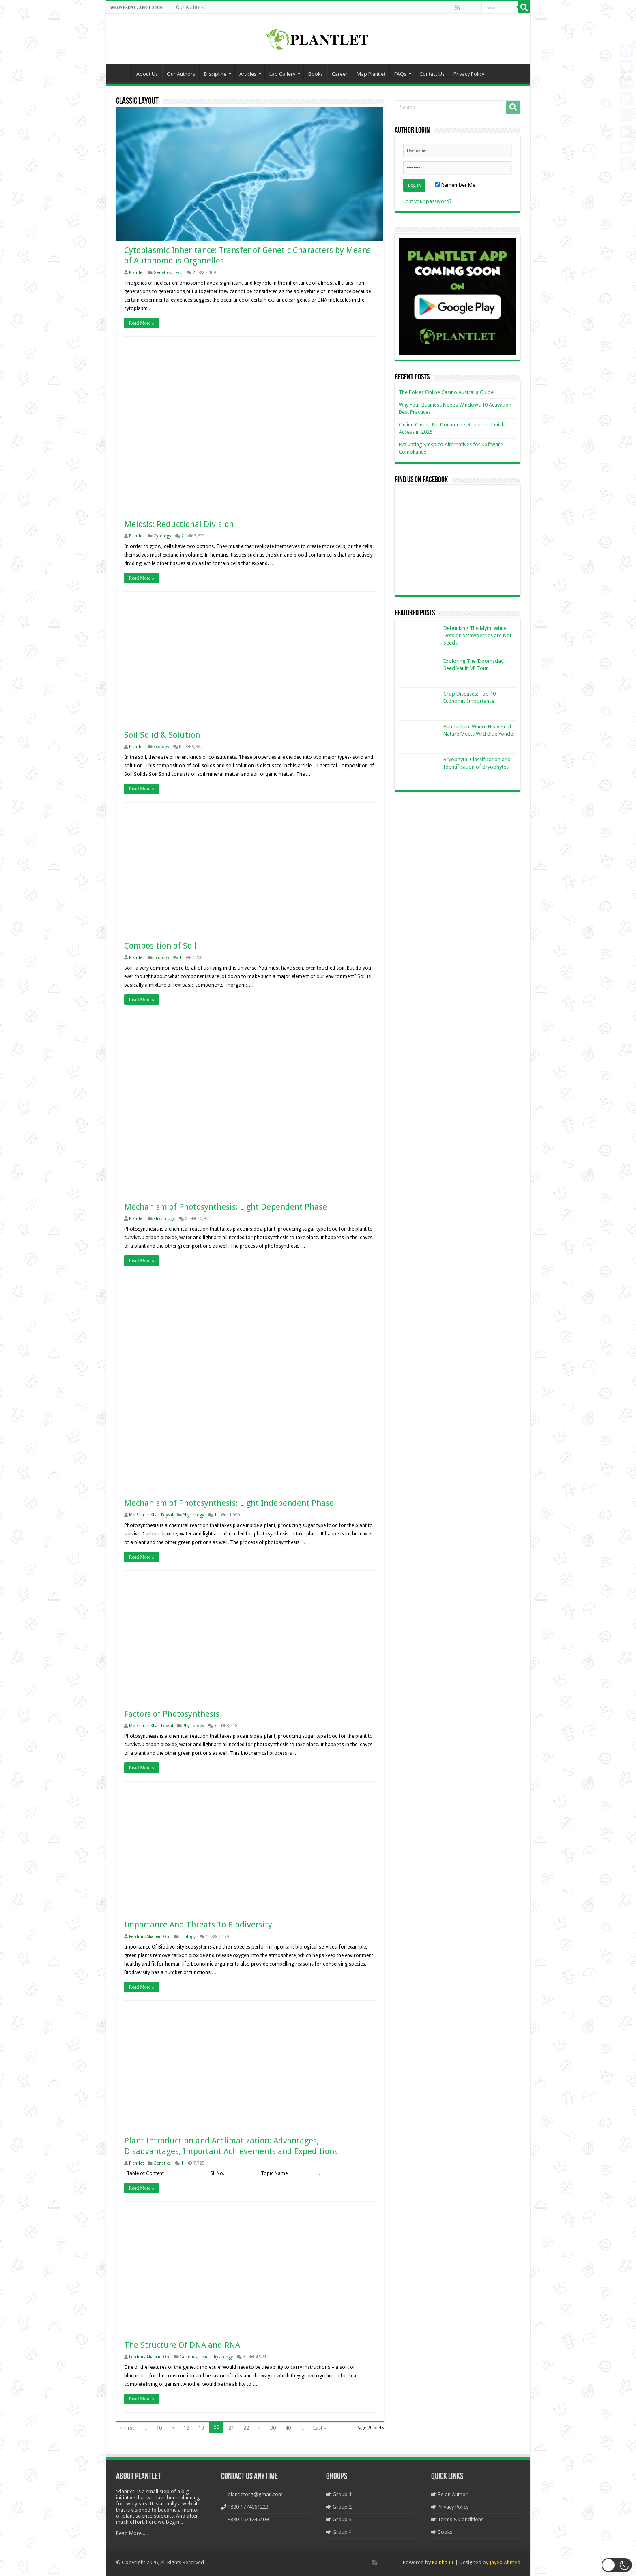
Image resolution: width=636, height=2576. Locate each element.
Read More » (142, 323)
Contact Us (432, 74)
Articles (247, 74)
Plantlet (136, 272)
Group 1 (339, 2495)
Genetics (162, 272)
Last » (319, 2428)
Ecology (161, 747)
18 (186, 2428)
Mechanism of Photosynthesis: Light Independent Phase (229, 1503)
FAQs (400, 74)
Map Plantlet (371, 74)
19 (201, 2428)
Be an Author (449, 2495)
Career (340, 74)
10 (159, 2428)
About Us (147, 74)
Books (315, 74)
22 (246, 2428)
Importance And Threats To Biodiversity (198, 1924)
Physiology (164, 1218)
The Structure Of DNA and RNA (182, 2345)
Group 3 (339, 2520)
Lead (178, 272)
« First (127, 2428)
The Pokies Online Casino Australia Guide (446, 392)
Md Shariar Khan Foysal (151, 1514)
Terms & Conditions (457, 2520)
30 (273, 2428)
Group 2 (339, 2507)
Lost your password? (427, 201)
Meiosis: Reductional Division (179, 524)
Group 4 (339, 2532)
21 (231, 2428)
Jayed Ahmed (505, 2563)
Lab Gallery (282, 74)
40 (288, 2428)
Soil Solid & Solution (162, 735)
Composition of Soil (160, 946)
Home (120, 72)
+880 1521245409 (248, 2520)
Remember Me (455, 185)
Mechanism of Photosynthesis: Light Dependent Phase (225, 1207)
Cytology (162, 536)
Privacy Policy (468, 74)
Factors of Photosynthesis (171, 1714)
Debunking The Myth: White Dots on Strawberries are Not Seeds (477, 635)
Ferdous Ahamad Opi (149, 1936)
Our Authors (190, 7)
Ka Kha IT (443, 2563)
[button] (617, 2565)
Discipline (215, 74)
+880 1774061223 (248, 2507)
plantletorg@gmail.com (255, 2495)
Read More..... (132, 2534)
